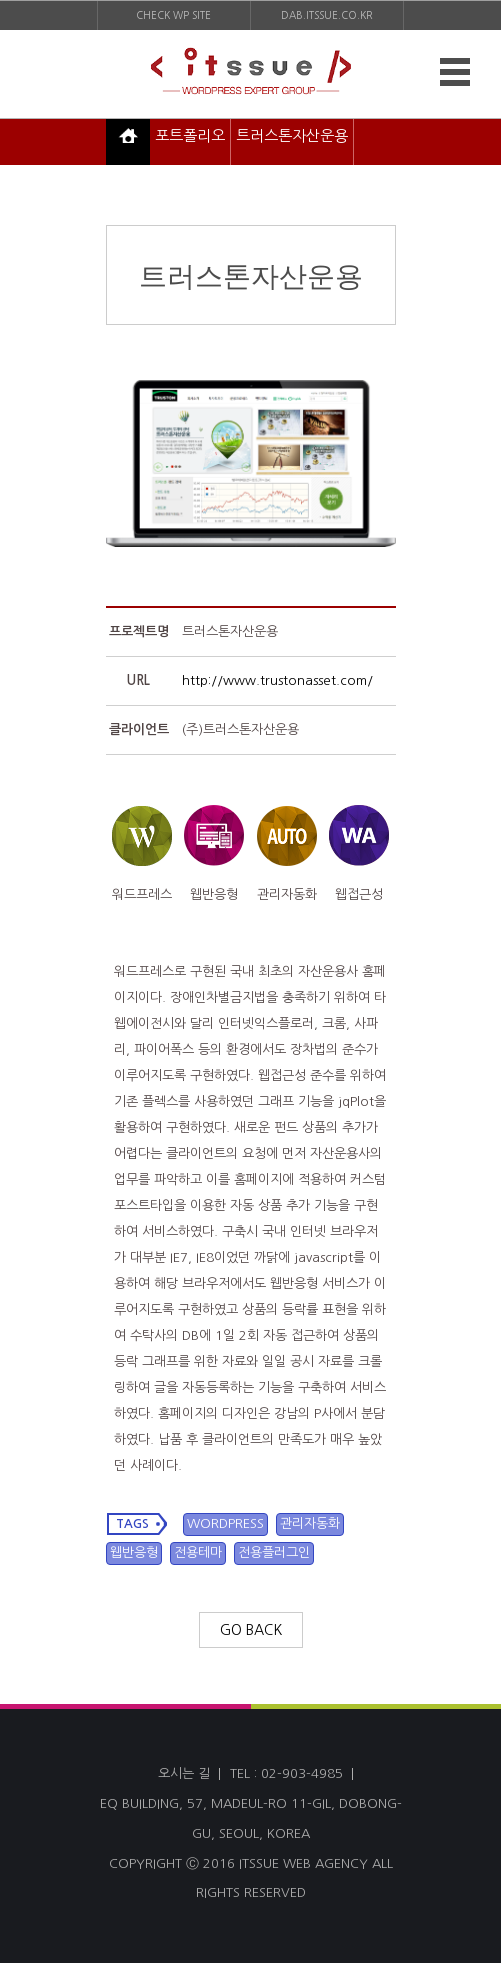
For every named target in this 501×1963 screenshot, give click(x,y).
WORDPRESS (225, 1523)
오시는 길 (184, 1773)
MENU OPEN (451, 73)
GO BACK (251, 1630)
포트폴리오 (190, 135)
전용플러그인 (274, 1552)
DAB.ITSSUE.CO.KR (327, 15)
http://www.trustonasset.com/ (277, 680)
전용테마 (198, 1552)
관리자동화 (310, 1523)
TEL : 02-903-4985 (286, 1773)
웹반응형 (134, 1552)
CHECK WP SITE (173, 15)
